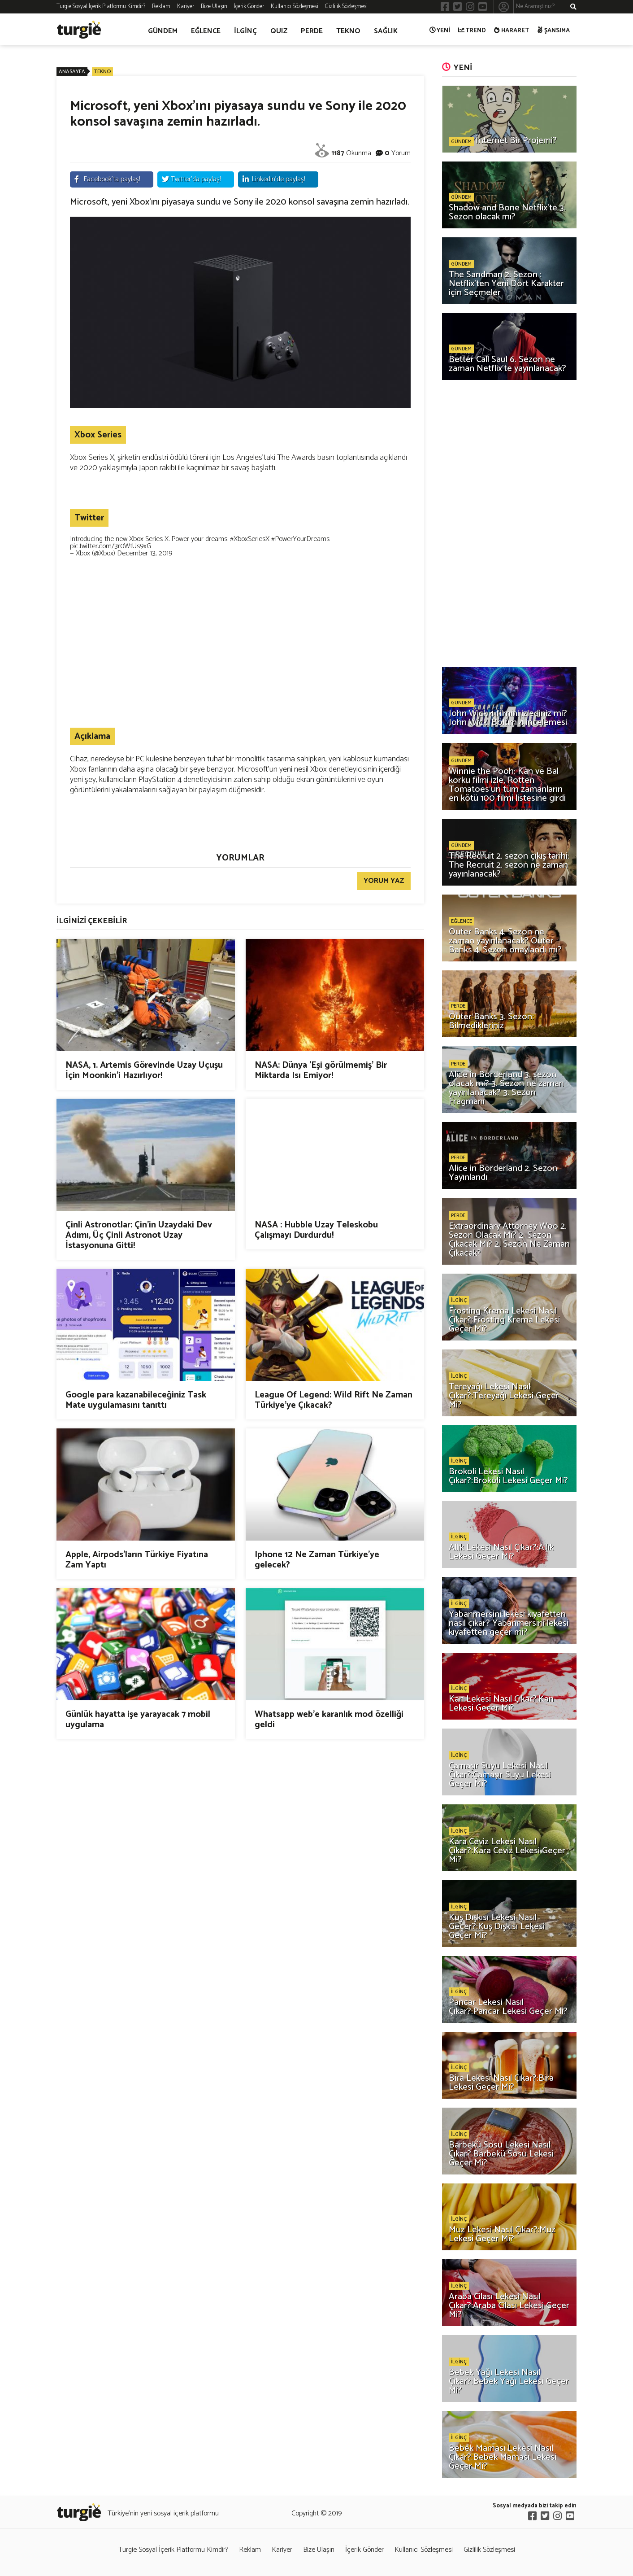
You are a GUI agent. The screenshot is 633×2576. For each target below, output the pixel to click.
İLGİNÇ (245, 31)
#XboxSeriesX (249, 539)
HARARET (511, 31)
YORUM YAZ (384, 881)
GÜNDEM (163, 31)
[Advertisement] (240, 656)
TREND (472, 31)
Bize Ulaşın (214, 6)
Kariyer (185, 6)
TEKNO (348, 31)
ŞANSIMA (554, 31)
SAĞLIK (386, 31)
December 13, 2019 (144, 553)
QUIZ (278, 31)
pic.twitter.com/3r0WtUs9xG (110, 546)
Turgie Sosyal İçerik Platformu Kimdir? (100, 6)
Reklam (161, 6)
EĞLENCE (206, 31)
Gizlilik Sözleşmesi (346, 6)
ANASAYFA (72, 71)
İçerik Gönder (249, 6)
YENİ (440, 31)
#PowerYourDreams (300, 539)
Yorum (401, 153)
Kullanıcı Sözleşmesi (294, 6)
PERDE (312, 31)
